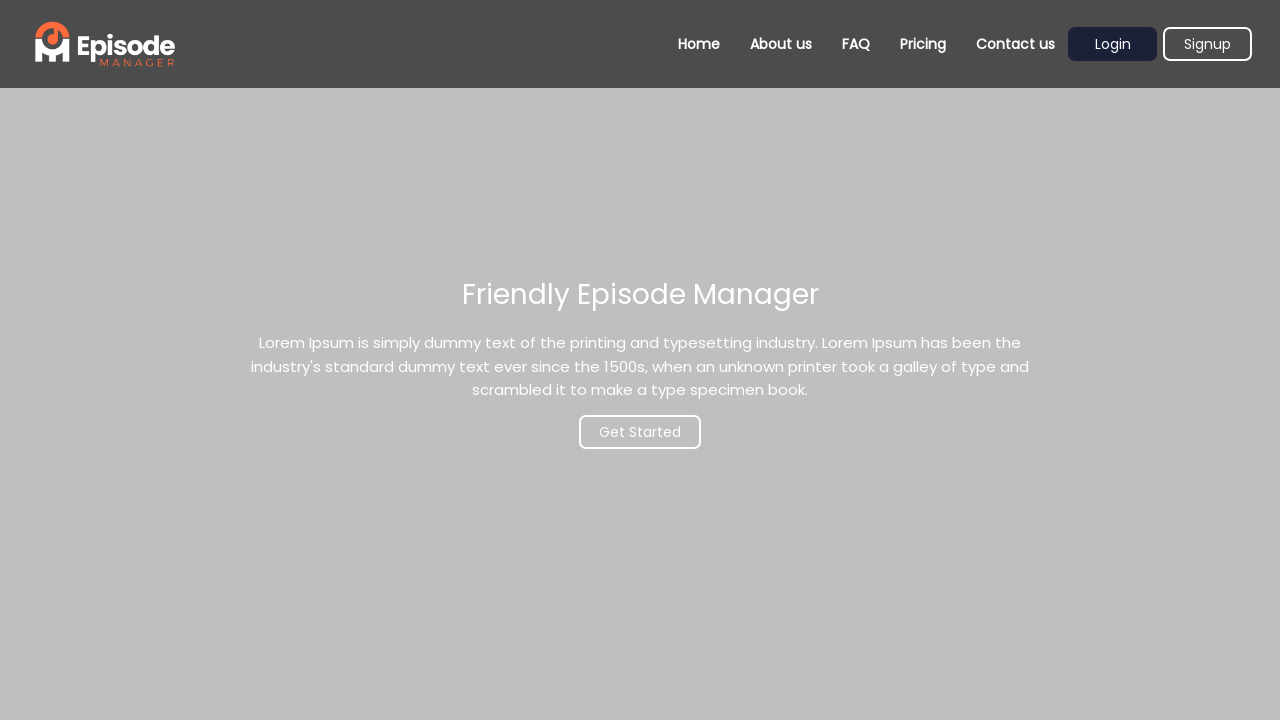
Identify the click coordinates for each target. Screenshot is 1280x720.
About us (781, 44)
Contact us (1015, 44)
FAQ (856, 44)
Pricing (923, 44)
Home (699, 44)
